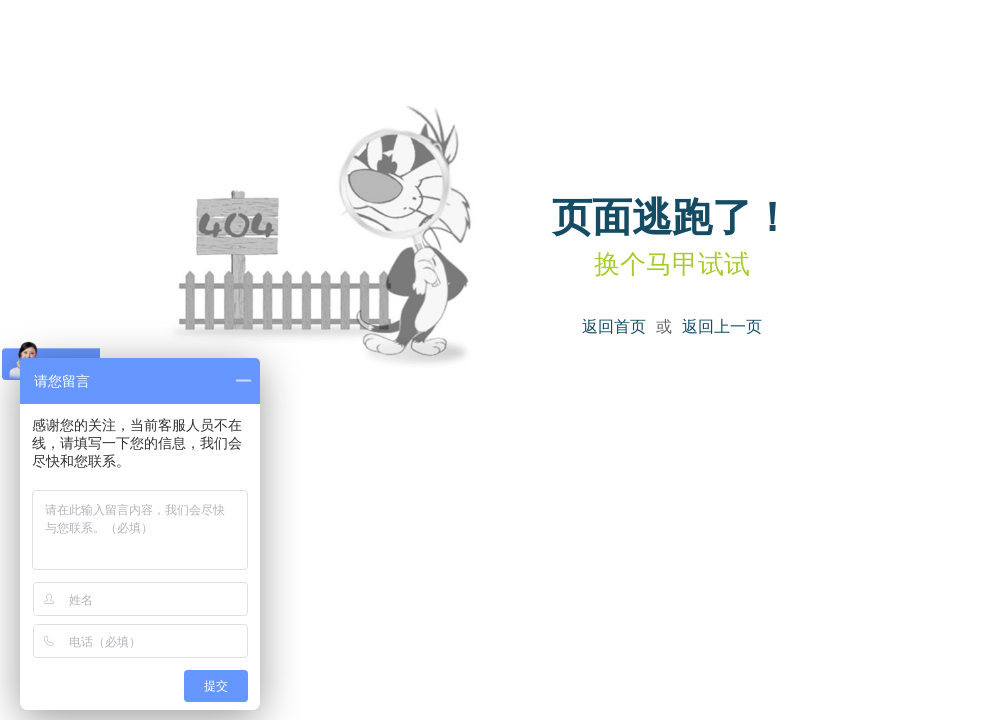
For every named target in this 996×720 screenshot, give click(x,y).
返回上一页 (722, 326)
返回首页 (614, 326)
